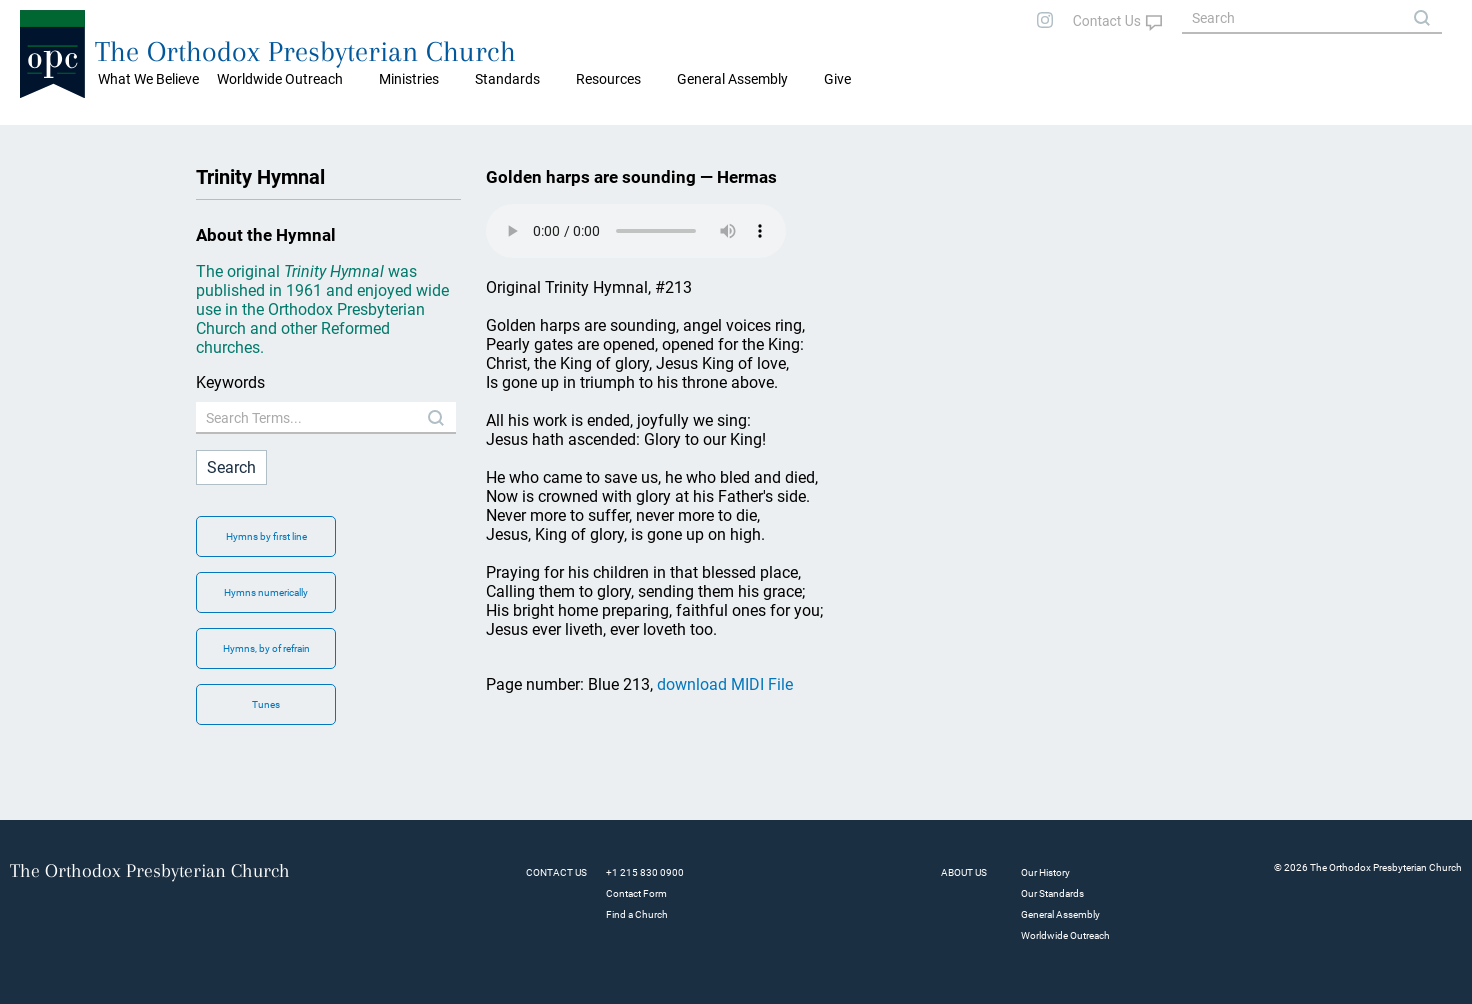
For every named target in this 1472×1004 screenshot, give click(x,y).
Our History (1045, 872)
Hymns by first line (266, 536)
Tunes (266, 704)
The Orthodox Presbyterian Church (305, 51)
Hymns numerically (266, 592)
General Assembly (732, 79)
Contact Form (636, 893)
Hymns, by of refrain (266, 648)
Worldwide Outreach (1065, 935)
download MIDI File (725, 684)
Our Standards (1052, 893)
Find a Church (637, 914)
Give (837, 79)
